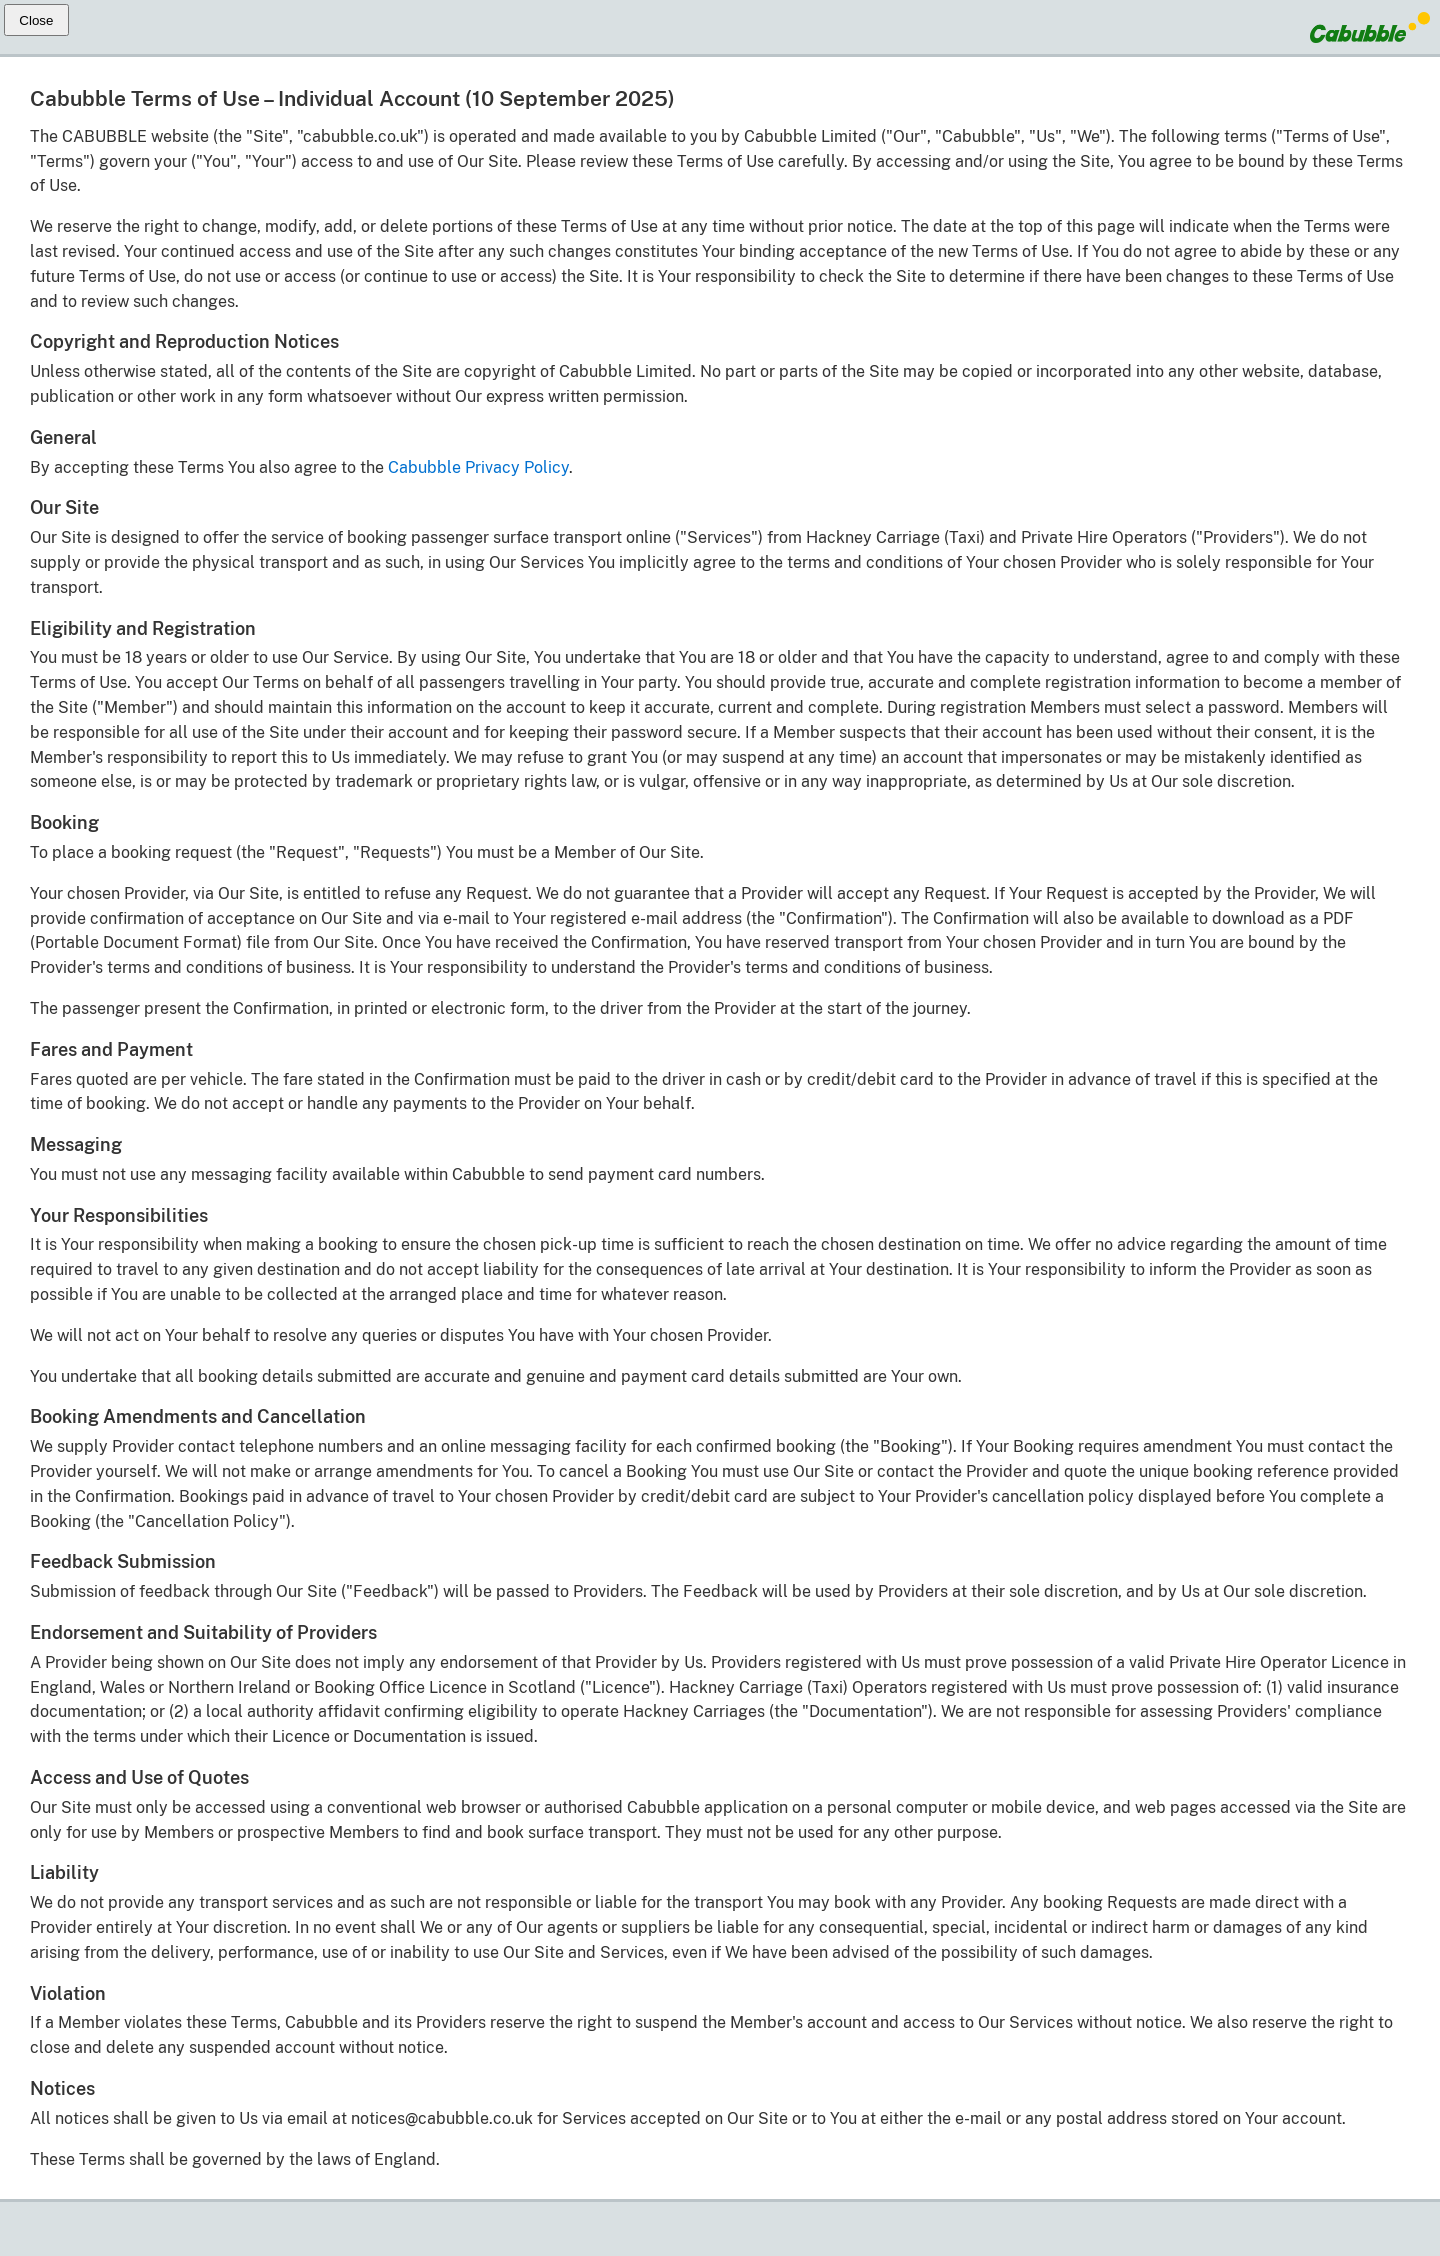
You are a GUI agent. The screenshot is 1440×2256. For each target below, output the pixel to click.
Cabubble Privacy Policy (478, 467)
